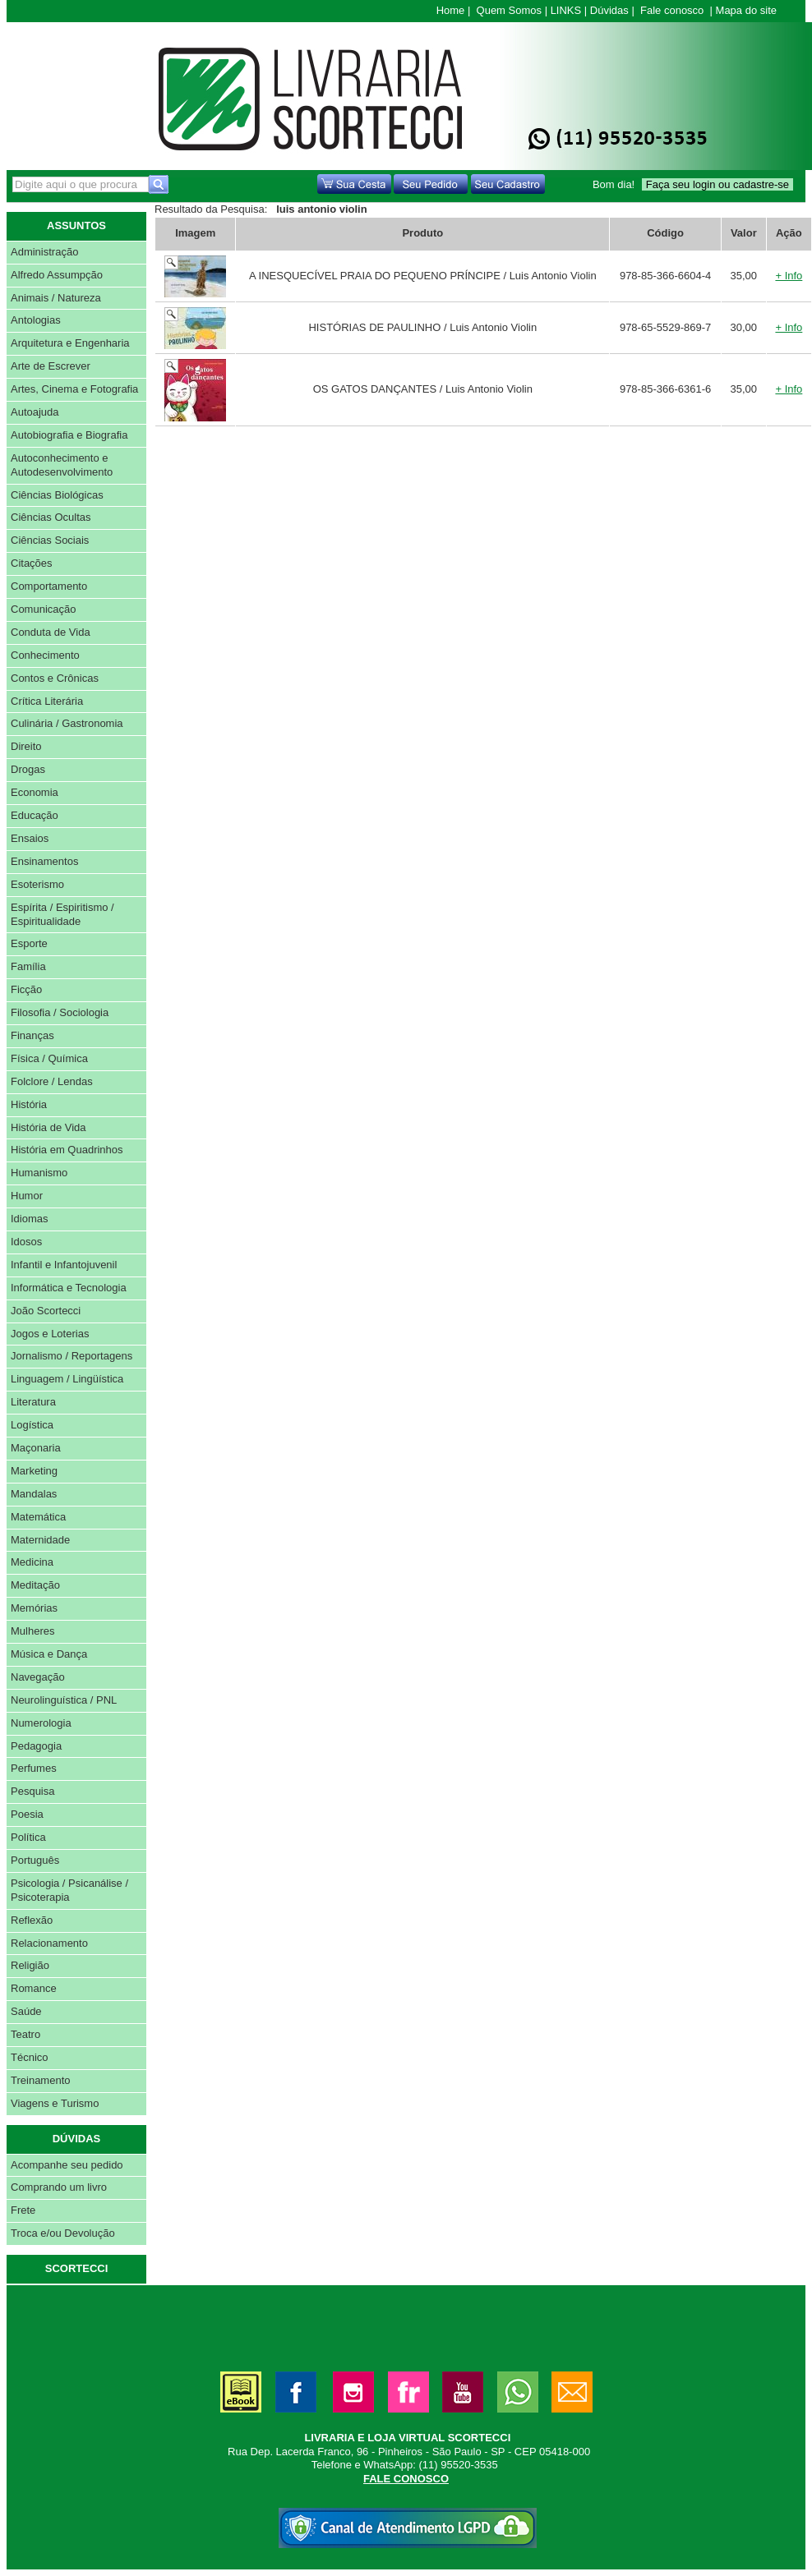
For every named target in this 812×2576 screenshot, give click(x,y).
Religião (30, 1965)
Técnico (29, 2057)
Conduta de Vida (50, 632)
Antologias (36, 320)
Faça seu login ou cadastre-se (717, 184)
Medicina (32, 1562)
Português (35, 1860)
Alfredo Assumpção (57, 275)
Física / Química (49, 1058)
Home (450, 10)
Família (28, 966)
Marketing (34, 1471)
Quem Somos (509, 10)
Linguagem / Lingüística (67, 1379)
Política (28, 1837)
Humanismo (39, 1172)
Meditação (35, 1585)
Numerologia (41, 1723)
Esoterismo (37, 884)
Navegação (38, 1677)
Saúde (26, 2011)
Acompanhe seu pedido (67, 2165)
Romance (34, 1988)
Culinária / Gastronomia (67, 723)
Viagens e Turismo (55, 2103)
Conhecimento (45, 655)
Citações (32, 563)
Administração (44, 252)
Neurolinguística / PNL (64, 1700)
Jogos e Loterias (50, 1333)
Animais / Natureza (56, 298)
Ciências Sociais (50, 540)
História (29, 1104)
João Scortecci (46, 1310)
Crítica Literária (47, 701)
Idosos (26, 1241)
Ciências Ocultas (51, 517)
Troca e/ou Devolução (63, 2233)
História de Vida (48, 1127)
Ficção (26, 989)
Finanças (32, 1035)
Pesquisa (32, 1791)
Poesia (27, 1814)
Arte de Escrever (50, 366)
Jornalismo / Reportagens (71, 1356)
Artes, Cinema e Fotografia (74, 389)
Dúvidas (609, 10)
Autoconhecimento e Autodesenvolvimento (62, 465)
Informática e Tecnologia (69, 1287)
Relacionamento (49, 1943)
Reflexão (32, 1920)
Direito (26, 746)
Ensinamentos (44, 861)
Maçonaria (36, 1448)
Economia (34, 792)
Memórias (34, 1608)
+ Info (788, 275)
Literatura (33, 1402)
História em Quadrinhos (67, 1149)
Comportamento (49, 586)
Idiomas (29, 1218)
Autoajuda (35, 412)
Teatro (25, 2034)
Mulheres (32, 1631)
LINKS (566, 10)
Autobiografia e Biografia (69, 435)
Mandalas (34, 1494)
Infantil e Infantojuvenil (64, 1264)
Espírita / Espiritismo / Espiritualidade (62, 914)
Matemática (38, 1517)
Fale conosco (672, 10)
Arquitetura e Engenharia (70, 343)
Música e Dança (49, 1654)
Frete (23, 2210)
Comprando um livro (59, 2187)
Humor (27, 1195)
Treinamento (41, 2080)
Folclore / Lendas (52, 1081)
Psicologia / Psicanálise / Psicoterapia (69, 1890)
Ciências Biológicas (57, 495)
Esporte (29, 943)
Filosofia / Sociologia (59, 1012)
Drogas (28, 769)
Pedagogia (36, 1746)
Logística (32, 1425)
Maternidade (40, 1540)
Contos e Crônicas (55, 678)
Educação (34, 815)
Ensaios (29, 838)
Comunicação (43, 609)
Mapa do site (746, 10)
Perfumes (34, 1768)
